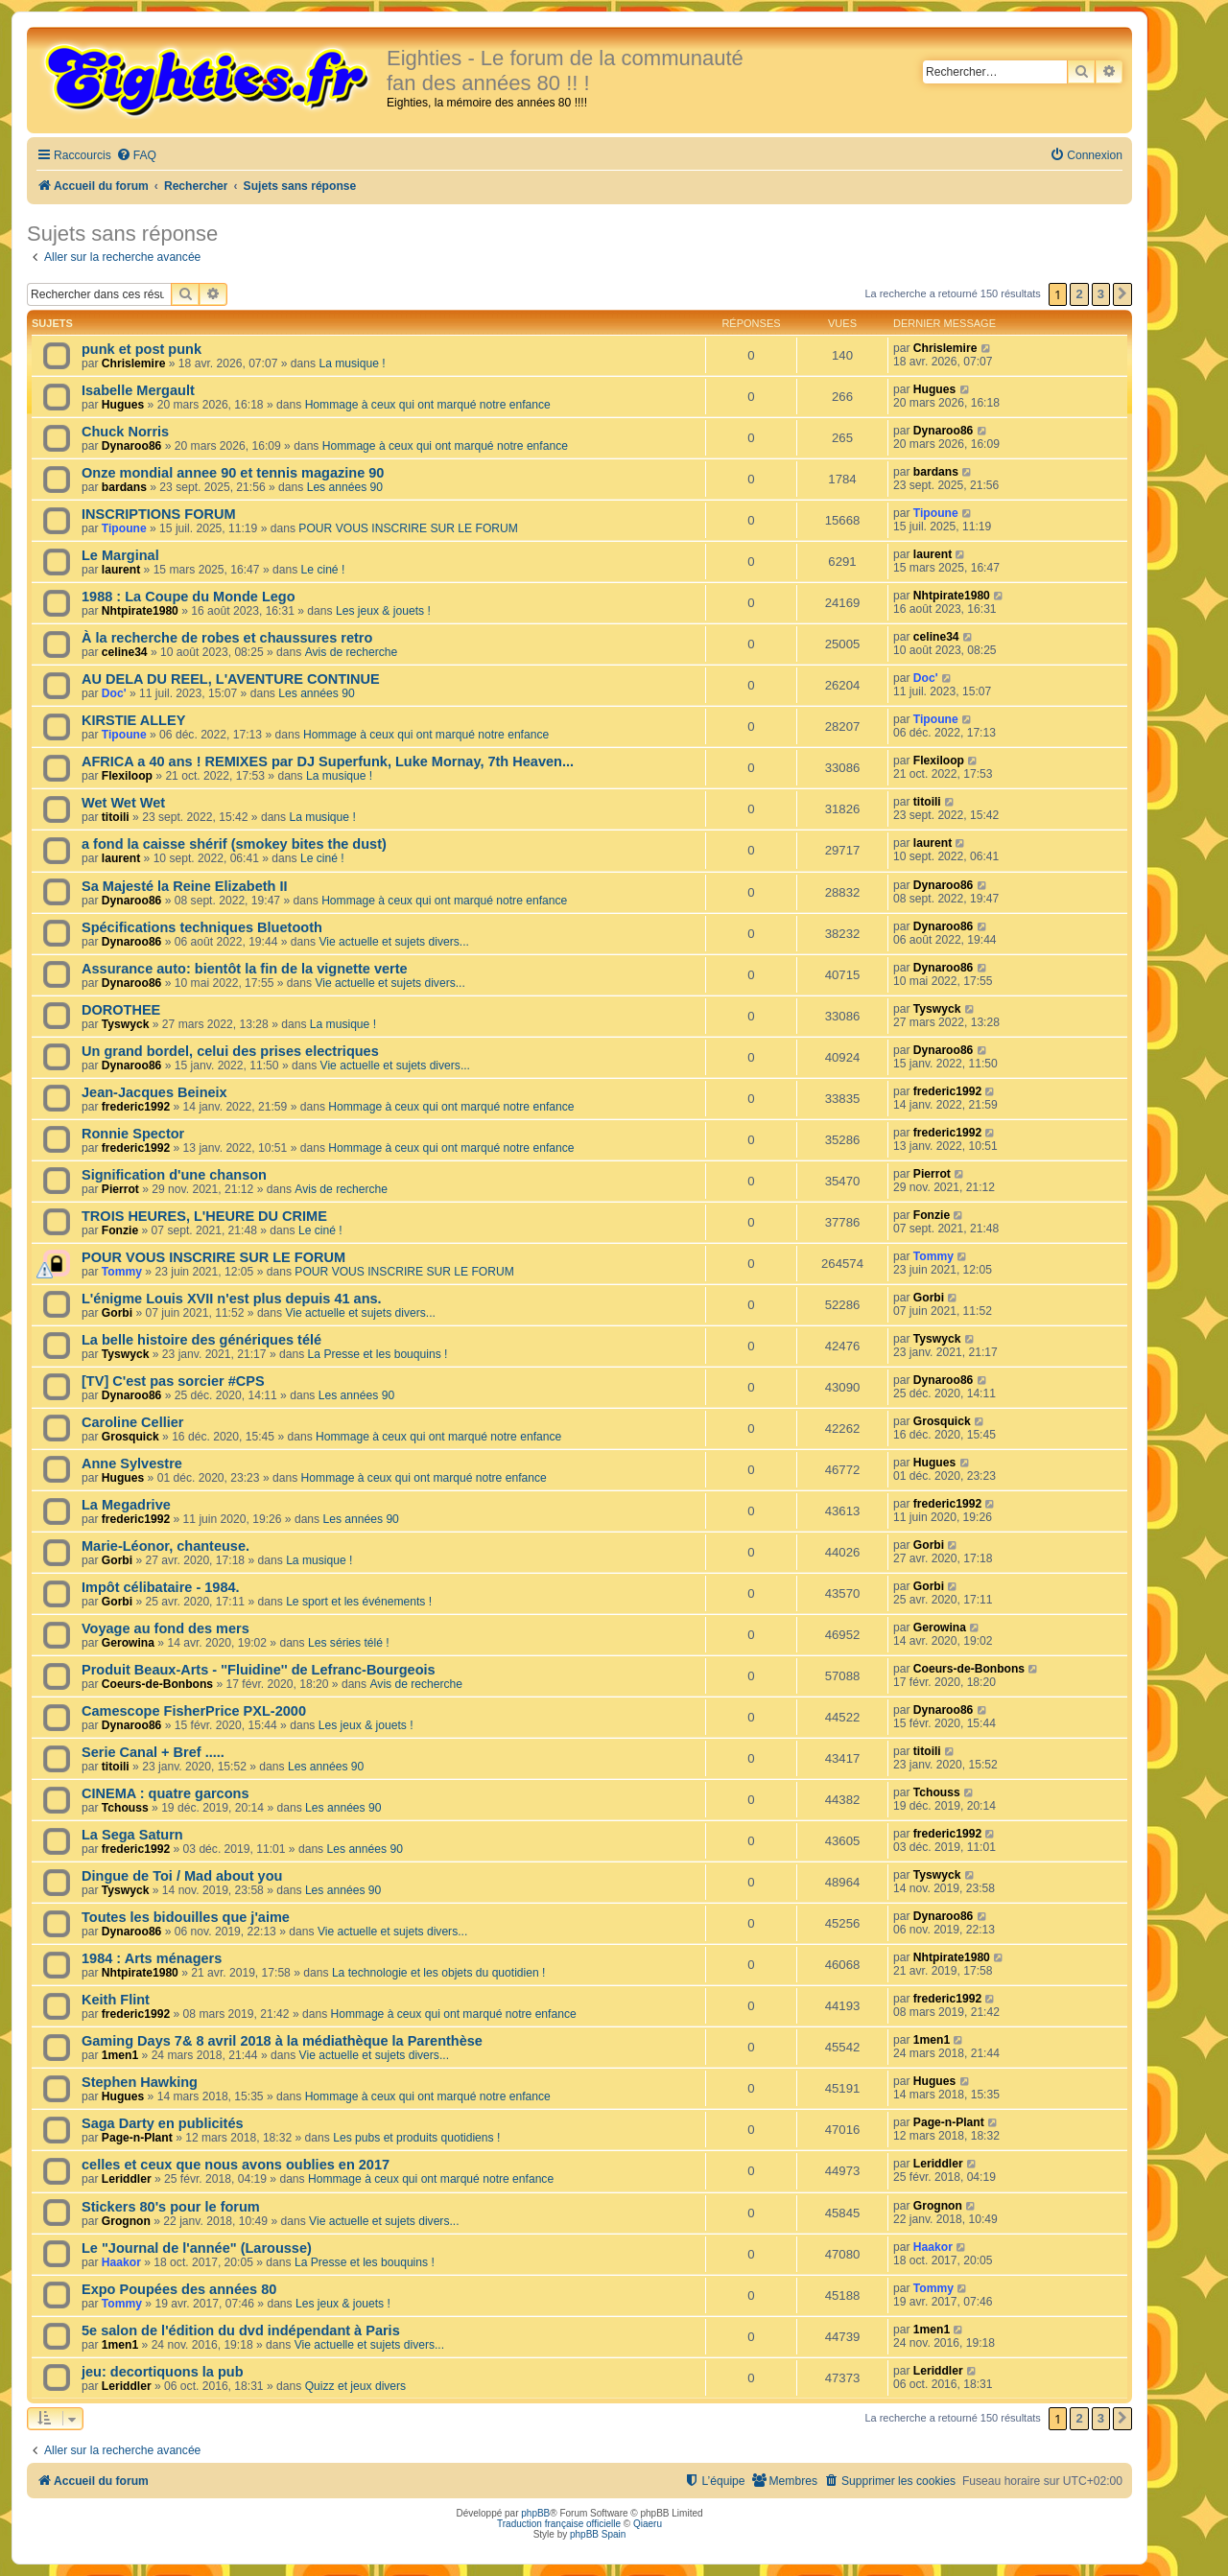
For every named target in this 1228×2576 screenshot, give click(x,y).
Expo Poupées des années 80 (179, 2289)
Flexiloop (127, 776)
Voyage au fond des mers (165, 1628)
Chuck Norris (125, 431)
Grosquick (130, 1436)
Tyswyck (126, 1024)
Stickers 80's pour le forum (171, 2206)
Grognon (126, 2221)
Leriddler (127, 2179)
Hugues (123, 404)
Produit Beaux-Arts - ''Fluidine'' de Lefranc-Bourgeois (259, 1669)
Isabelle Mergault (138, 390)
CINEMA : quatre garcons (165, 1793)
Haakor (121, 2262)
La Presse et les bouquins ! (378, 1354)
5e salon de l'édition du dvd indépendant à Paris (241, 2330)
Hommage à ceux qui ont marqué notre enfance (428, 404)
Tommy (122, 1271)
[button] (1122, 294)
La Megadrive (126, 1504)
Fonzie (120, 1230)
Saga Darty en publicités (163, 2123)
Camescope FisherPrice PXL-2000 (194, 1711)
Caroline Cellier (133, 1422)
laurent (121, 569)
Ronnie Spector (133, 1133)
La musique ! (352, 363)
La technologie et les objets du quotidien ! (439, 1972)
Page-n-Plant (137, 2137)
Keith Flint (116, 1999)
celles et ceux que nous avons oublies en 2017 (236, 2164)
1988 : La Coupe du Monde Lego (188, 596)
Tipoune (124, 528)
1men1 (120, 2055)
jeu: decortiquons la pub (163, 2371)
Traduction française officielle (559, 2523)
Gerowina (128, 1643)
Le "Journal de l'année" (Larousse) (197, 2248)
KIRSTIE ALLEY (133, 720)
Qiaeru (647, 2523)
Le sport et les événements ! (359, 1601)
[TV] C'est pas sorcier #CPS (173, 1381)
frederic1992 (136, 1106)
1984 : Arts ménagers (152, 1958)
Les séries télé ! (349, 1643)
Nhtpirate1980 (140, 611)
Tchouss (125, 1808)
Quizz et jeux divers (356, 2386)
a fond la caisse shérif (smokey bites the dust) (234, 844)
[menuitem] (136, 156)
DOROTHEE (121, 1010)
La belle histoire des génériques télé (201, 1339)
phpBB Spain (598, 2534)
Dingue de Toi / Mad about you (182, 1876)
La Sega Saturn (132, 1834)
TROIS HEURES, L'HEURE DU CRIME (204, 1216)
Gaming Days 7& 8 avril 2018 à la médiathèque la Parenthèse (282, 2041)
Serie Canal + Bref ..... (153, 1752)
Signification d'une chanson (174, 1175)
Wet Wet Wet (123, 802)
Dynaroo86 (132, 446)
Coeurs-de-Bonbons (157, 1684)
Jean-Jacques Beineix (154, 1092)
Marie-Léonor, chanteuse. (165, 1546)
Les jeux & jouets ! (383, 611)
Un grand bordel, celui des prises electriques (230, 1051)
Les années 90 (345, 487)
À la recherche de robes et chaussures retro (227, 637)
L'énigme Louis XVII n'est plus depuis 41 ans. (232, 1298)
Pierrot (120, 1189)
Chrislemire (134, 363)
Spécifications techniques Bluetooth (202, 927)
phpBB (535, 2513)
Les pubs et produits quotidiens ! (416, 2137)
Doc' (114, 693)
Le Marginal (120, 555)
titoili (116, 817)
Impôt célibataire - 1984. (161, 1587)
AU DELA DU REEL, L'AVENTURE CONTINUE (231, 679)
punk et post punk (141, 349)
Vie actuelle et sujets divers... (393, 941)
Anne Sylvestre (132, 1463)
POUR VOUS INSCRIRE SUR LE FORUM (407, 528)
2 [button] (1078, 294)
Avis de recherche (351, 652)
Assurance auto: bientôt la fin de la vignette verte (245, 968)
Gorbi (117, 1313)
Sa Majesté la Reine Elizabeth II (185, 886)
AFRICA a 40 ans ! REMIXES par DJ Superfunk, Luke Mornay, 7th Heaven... (328, 761)
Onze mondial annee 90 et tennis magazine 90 (233, 472)
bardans (124, 487)
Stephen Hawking (140, 2082)
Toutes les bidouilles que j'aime (186, 1917)
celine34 (125, 652)
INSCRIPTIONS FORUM (158, 514)
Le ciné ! (323, 569)
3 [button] (1101, 294)
